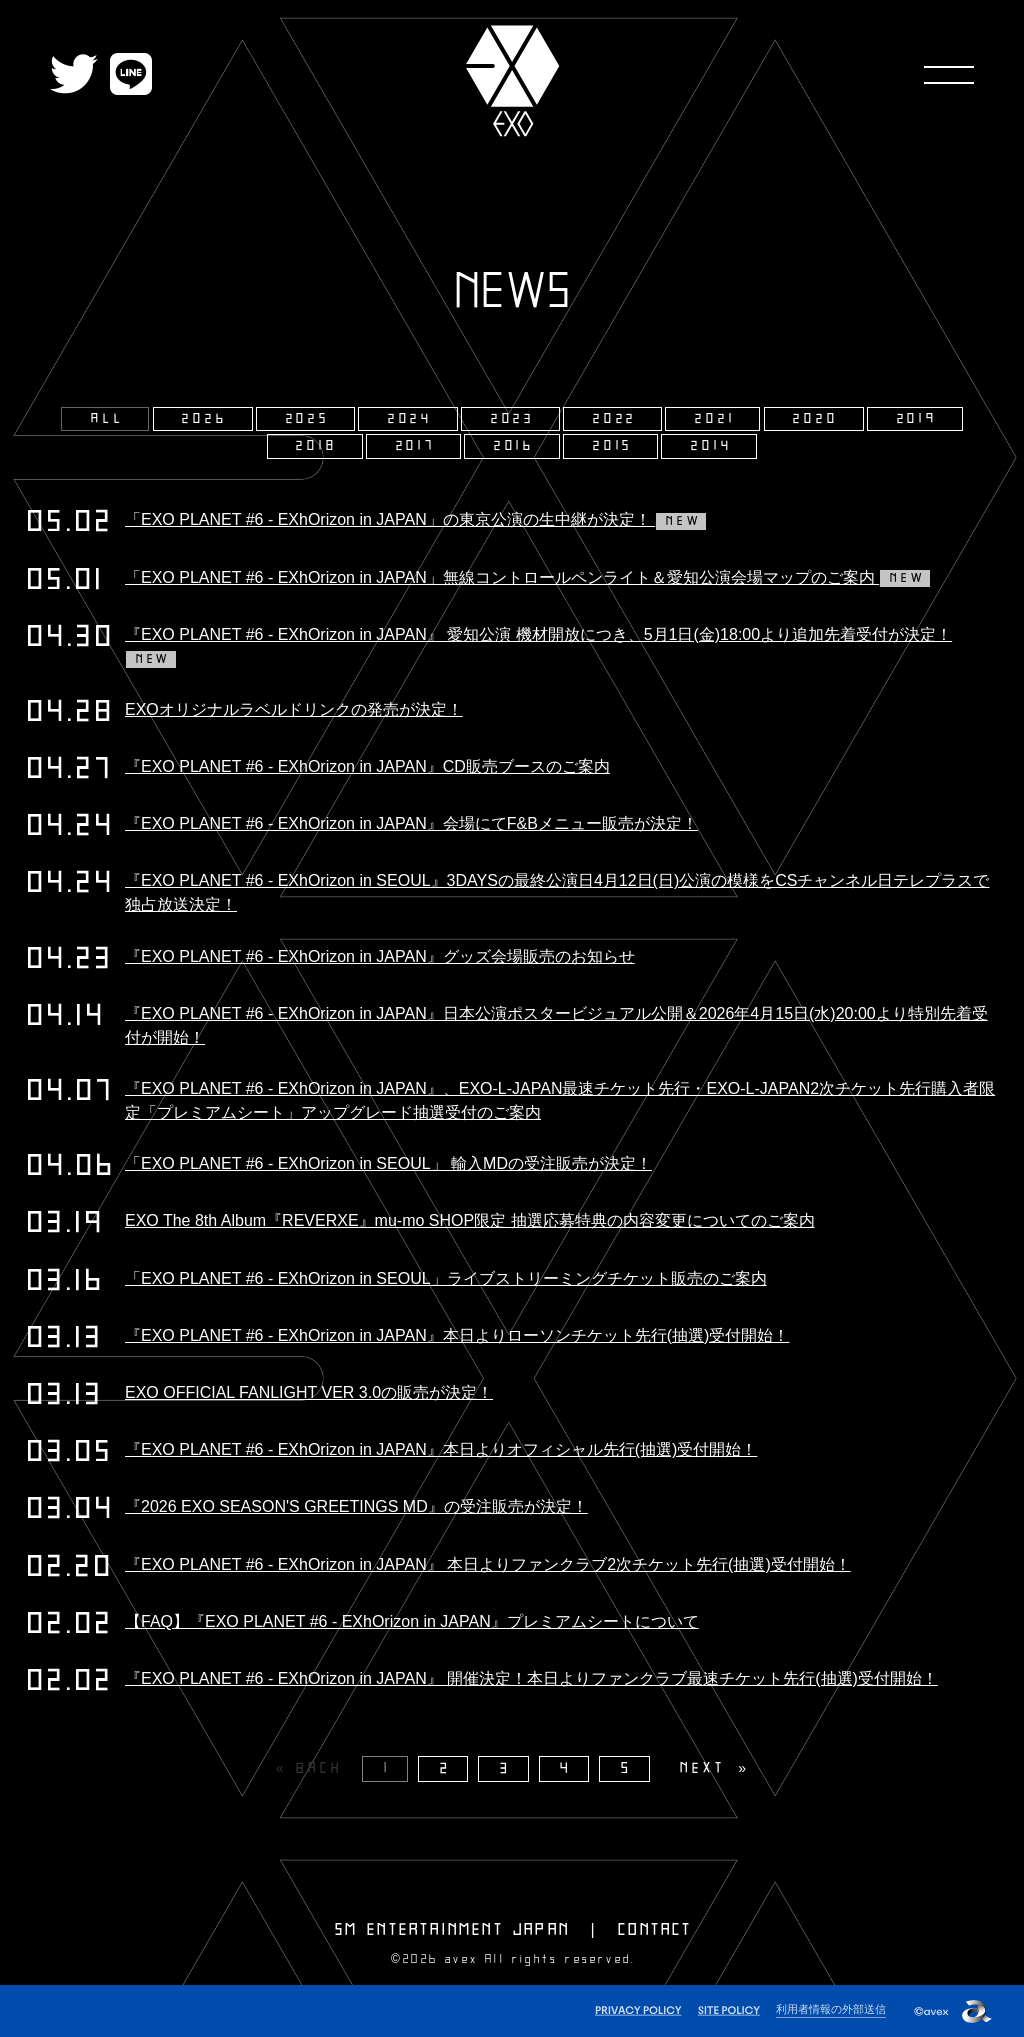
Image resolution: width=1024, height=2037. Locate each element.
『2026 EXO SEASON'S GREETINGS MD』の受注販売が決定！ (356, 1506)
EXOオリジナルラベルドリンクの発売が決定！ (294, 709)
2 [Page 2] (446, 1768)
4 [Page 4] (566, 1768)
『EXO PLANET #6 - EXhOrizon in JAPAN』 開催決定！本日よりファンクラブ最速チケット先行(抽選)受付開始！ (531, 1678)
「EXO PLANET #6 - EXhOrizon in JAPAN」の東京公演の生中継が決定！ (415, 519)
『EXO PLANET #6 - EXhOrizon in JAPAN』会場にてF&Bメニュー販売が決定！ (411, 823)
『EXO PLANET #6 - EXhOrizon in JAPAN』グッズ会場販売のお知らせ (380, 956)
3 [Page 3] (506, 1768)
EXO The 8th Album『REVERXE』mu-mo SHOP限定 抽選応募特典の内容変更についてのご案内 (470, 1220)
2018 (316, 446)
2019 (917, 419)
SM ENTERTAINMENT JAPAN (452, 1930)
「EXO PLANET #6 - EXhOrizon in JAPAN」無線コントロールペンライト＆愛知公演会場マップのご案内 (527, 577)
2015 (613, 446)
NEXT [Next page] (702, 1768)
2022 (615, 419)
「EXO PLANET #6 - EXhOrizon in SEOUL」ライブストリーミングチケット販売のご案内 (446, 1278)
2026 (204, 419)
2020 (815, 419)
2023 (513, 419)
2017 (416, 446)
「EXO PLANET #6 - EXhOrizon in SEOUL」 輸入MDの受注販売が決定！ (388, 1163)
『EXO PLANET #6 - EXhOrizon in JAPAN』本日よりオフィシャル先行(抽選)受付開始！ (441, 1449)
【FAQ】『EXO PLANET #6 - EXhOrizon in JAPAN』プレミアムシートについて (412, 1621)
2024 (410, 419)
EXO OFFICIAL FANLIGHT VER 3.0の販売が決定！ (309, 1392)
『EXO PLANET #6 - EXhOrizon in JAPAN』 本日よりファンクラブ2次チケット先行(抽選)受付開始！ (488, 1564)
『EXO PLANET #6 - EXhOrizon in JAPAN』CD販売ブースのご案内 (367, 766)
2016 (514, 446)
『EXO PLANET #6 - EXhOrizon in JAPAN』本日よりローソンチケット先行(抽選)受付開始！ (457, 1335)
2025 (308, 419)
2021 (715, 419)
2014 (711, 446)
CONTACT (655, 1930)
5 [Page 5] (627, 1768)
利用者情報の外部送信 (831, 2009)
